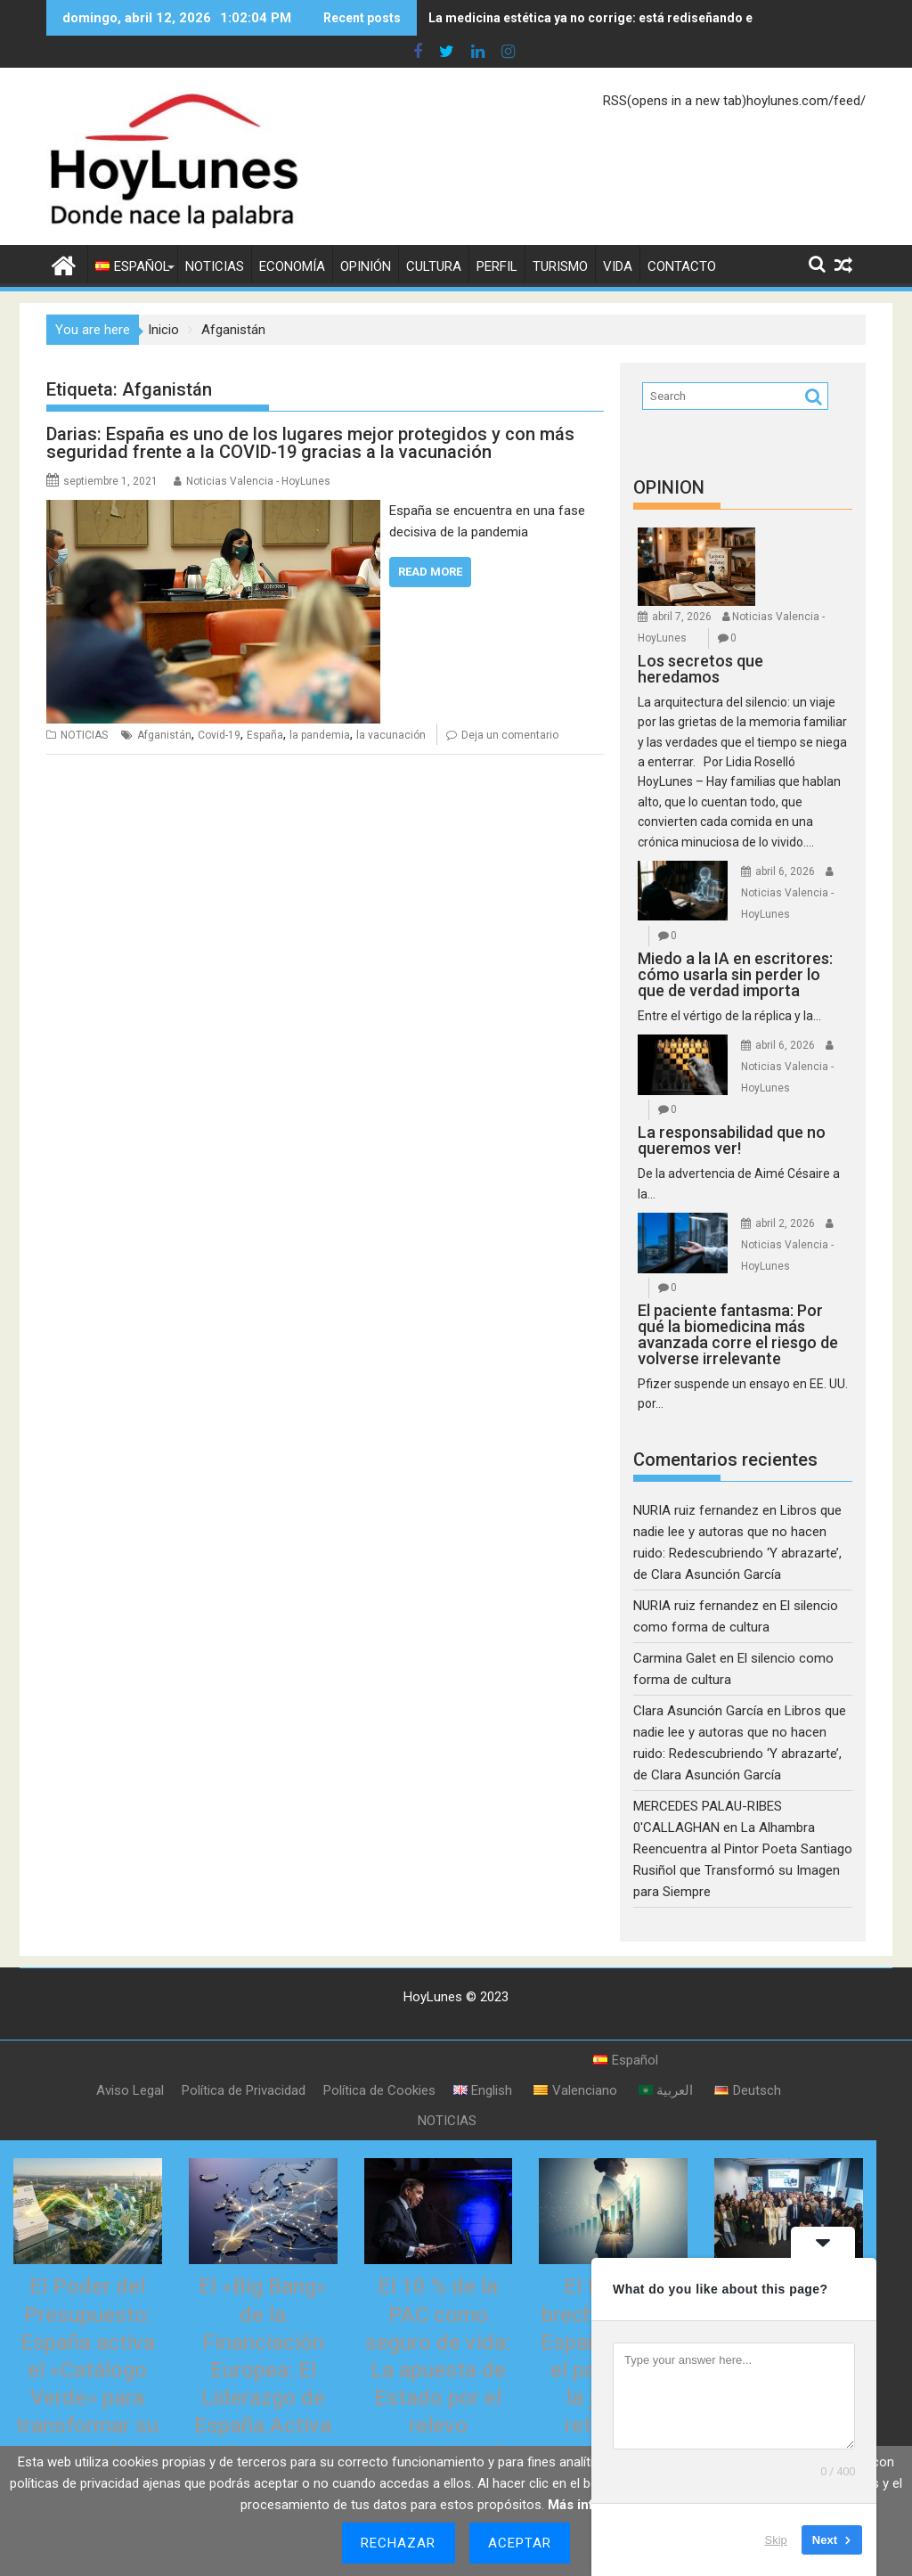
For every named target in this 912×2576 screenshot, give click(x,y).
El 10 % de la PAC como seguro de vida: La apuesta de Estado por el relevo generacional (437, 2370)
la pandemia (319, 735)
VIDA (617, 266)
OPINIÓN (365, 266)
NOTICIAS (214, 266)
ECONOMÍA (292, 266)
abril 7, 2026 (682, 616)
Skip (776, 2540)
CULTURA (433, 266)
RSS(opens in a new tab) (674, 101)
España (265, 735)
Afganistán (164, 735)
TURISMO (560, 266)
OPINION (668, 487)
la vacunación (391, 735)
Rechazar (398, 2543)
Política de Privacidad (243, 2090)
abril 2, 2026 (785, 1223)
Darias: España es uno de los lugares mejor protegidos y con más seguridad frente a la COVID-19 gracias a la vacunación (310, 442)
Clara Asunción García (698, 1711)
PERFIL (496, 266)
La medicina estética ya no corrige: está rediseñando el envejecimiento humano (664, 18)
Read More (430, 571)
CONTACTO (681, 266)
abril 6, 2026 (785, 871)
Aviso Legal (130, 2090)
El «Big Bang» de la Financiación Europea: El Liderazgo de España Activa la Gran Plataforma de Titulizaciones (262, 2398)
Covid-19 (219, 735)
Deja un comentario (509, 735)
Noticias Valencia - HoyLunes (258, 481)
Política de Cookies (379, 2090)
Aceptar (520, 2543)
